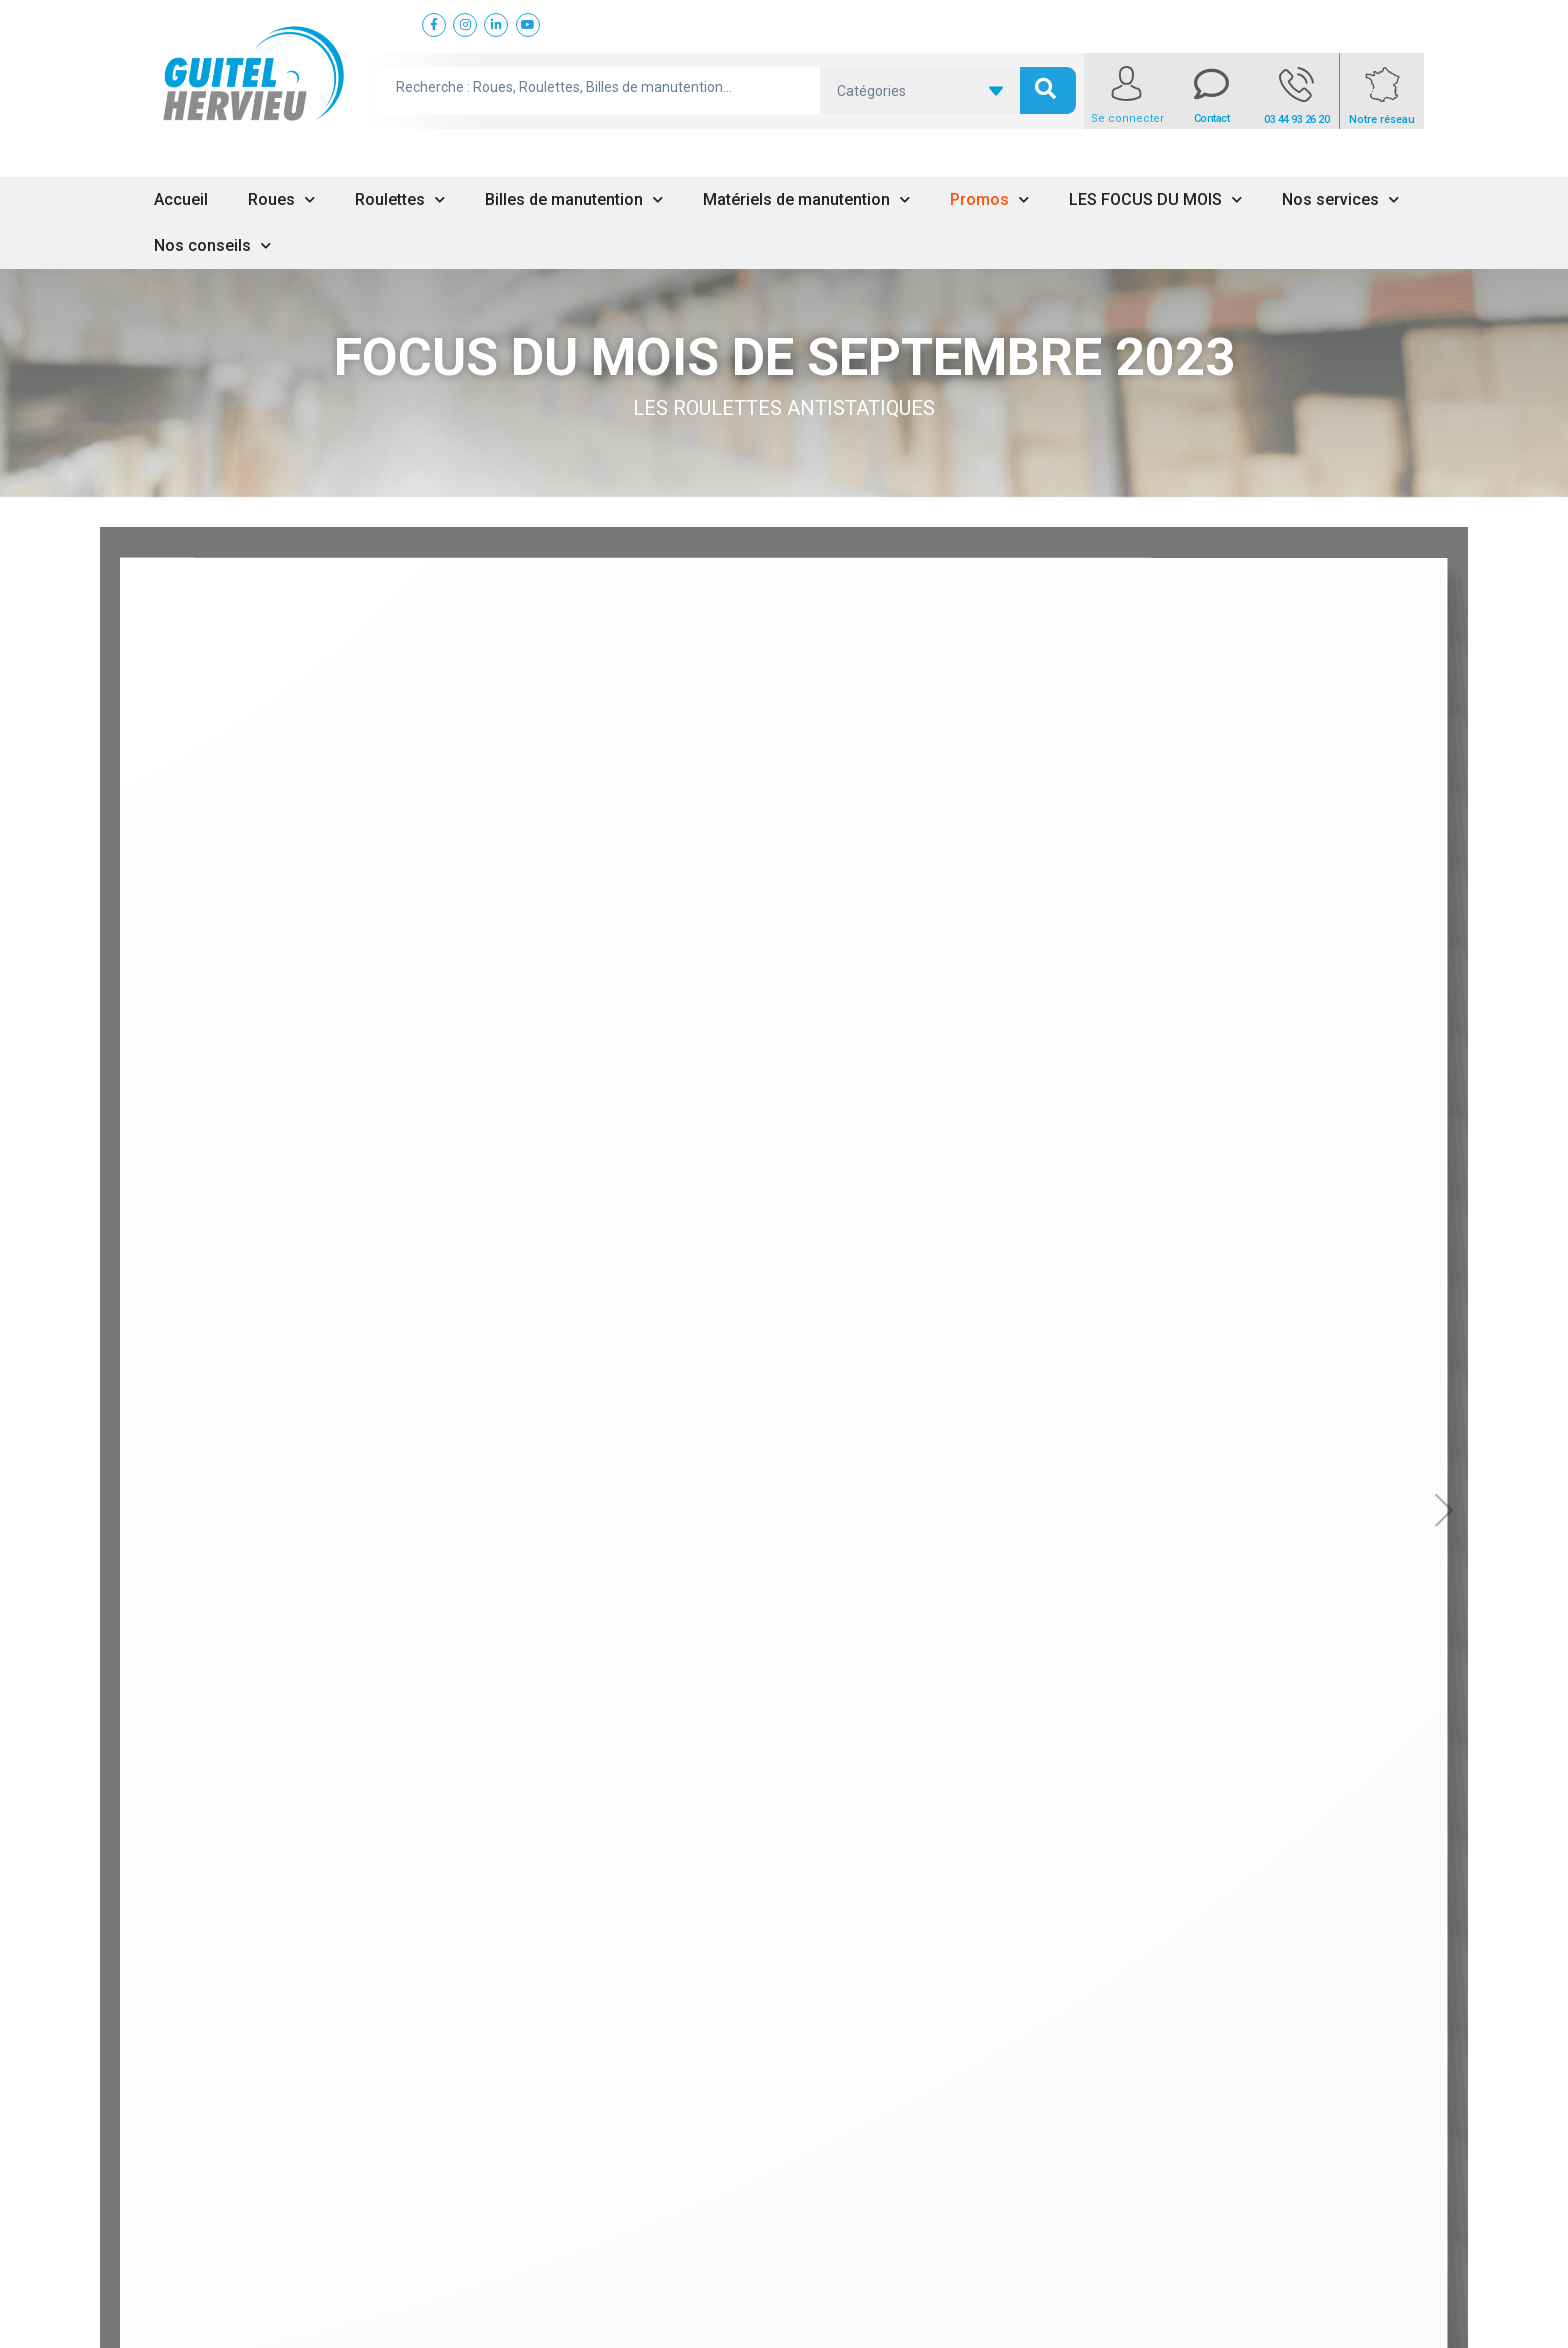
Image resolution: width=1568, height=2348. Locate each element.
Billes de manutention (574, 199)
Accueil (181, 199)
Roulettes (400, 199)
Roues (281, 199)
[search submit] (1048, 90)
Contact (1212, 118)
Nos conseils (212, 245)
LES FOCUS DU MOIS (1155, 199)
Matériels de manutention (806, 199)
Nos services (1340, 199)
